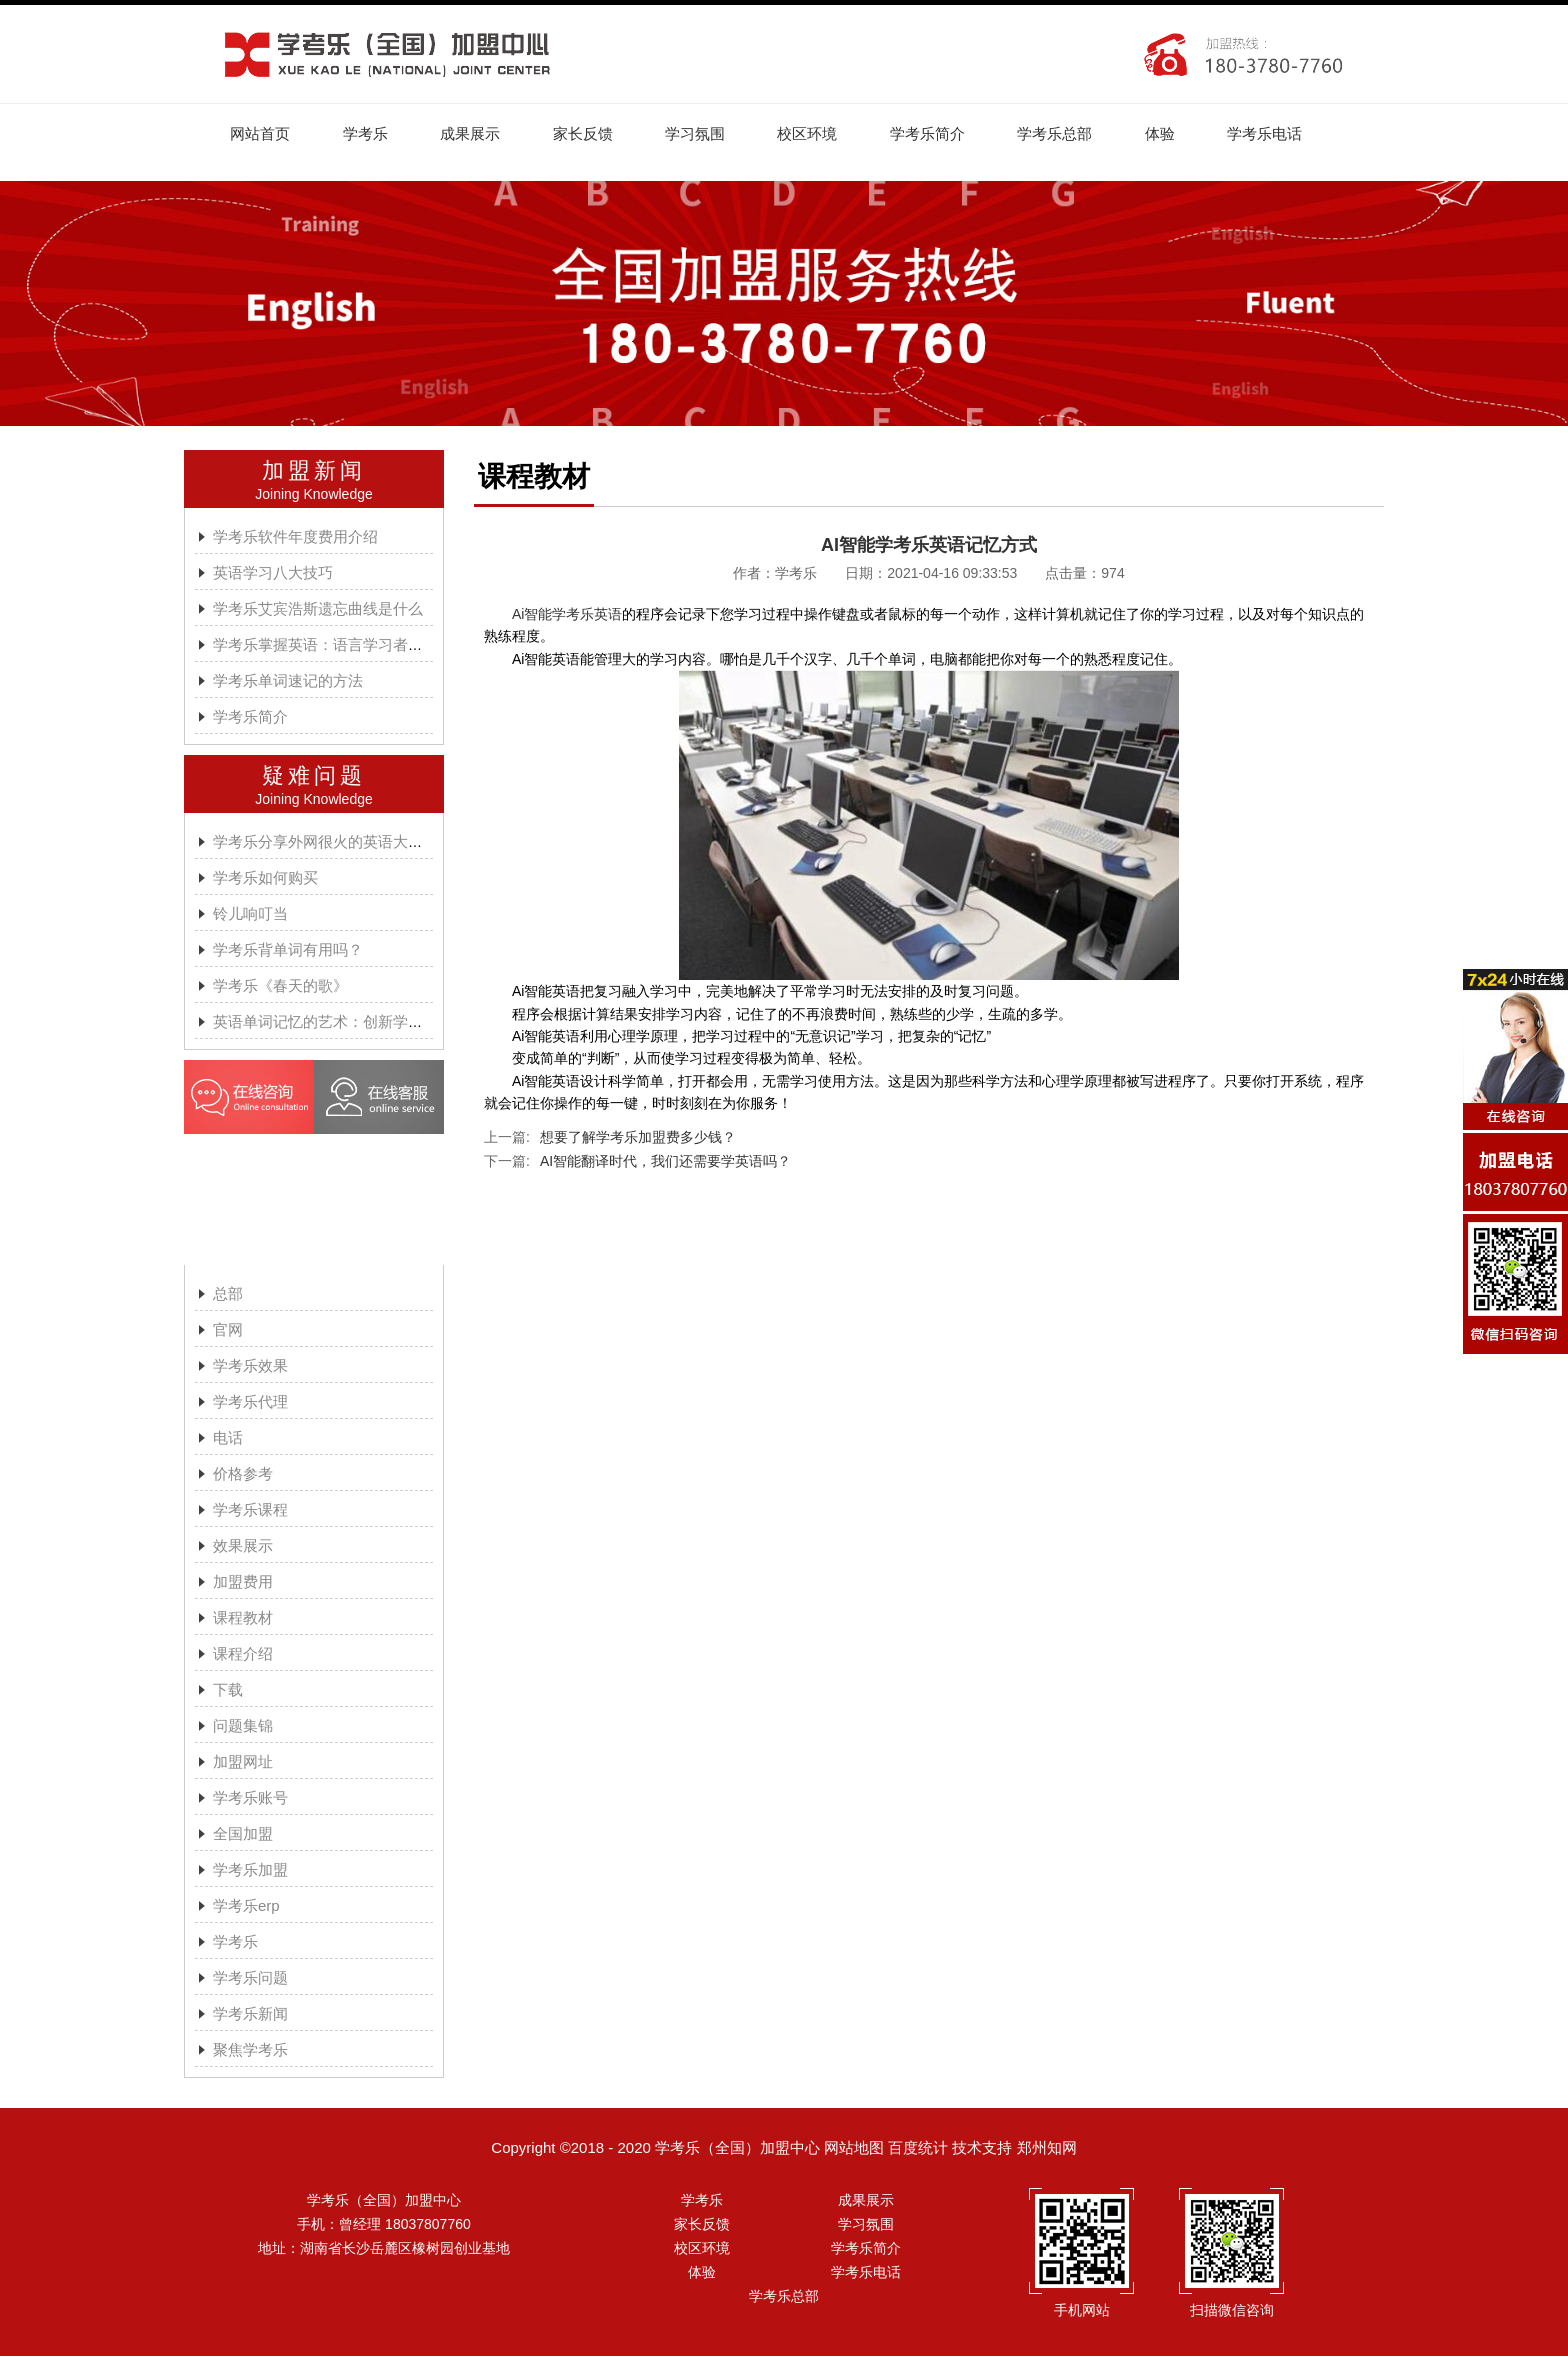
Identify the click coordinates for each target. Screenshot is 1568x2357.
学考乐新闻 (250, 2014)
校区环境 (816, 133)
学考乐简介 (937, 133)
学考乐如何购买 (265, 878)
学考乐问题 (250, 1978)
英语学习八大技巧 (273, 573)
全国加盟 (243, 1834)
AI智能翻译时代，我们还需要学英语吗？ (665, 1162)
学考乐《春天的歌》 (280, 986)
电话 (228, 1438)
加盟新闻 (314, 471)
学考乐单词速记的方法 (288, 681)
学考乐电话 (1279, 133)
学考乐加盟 (250, 1870)
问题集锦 (243, 1726)
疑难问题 (314, 776)
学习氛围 (702, 133)
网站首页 (261, 133)
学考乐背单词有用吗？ (288, 950)
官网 (228, 1330)
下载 (228, 1690)
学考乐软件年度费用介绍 (295, 537)
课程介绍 (243, 1654)
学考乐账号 (250, 1798)
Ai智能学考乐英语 (567, 615)
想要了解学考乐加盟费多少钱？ (638, 1138)
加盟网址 (243, 1762)
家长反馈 (588, 133)
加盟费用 (243, 1582)
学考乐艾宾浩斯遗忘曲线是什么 (318, 609)
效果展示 (243, 1546)
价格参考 (243, 1474)
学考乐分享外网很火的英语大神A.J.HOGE (353, 842)
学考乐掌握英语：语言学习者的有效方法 (348, 645)
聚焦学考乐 (250, 2050)
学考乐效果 (250, 1366)
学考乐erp (246, 1906)
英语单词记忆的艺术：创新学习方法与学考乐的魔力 (385, 1022)
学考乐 (367, 133)
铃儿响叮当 (250, 914)
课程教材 (243, 1618)
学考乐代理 (250, 1402)
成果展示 (474, 133)
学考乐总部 (1066, 133)
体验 (1173, 133)
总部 (228, 1294)
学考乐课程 (250, 1510)
